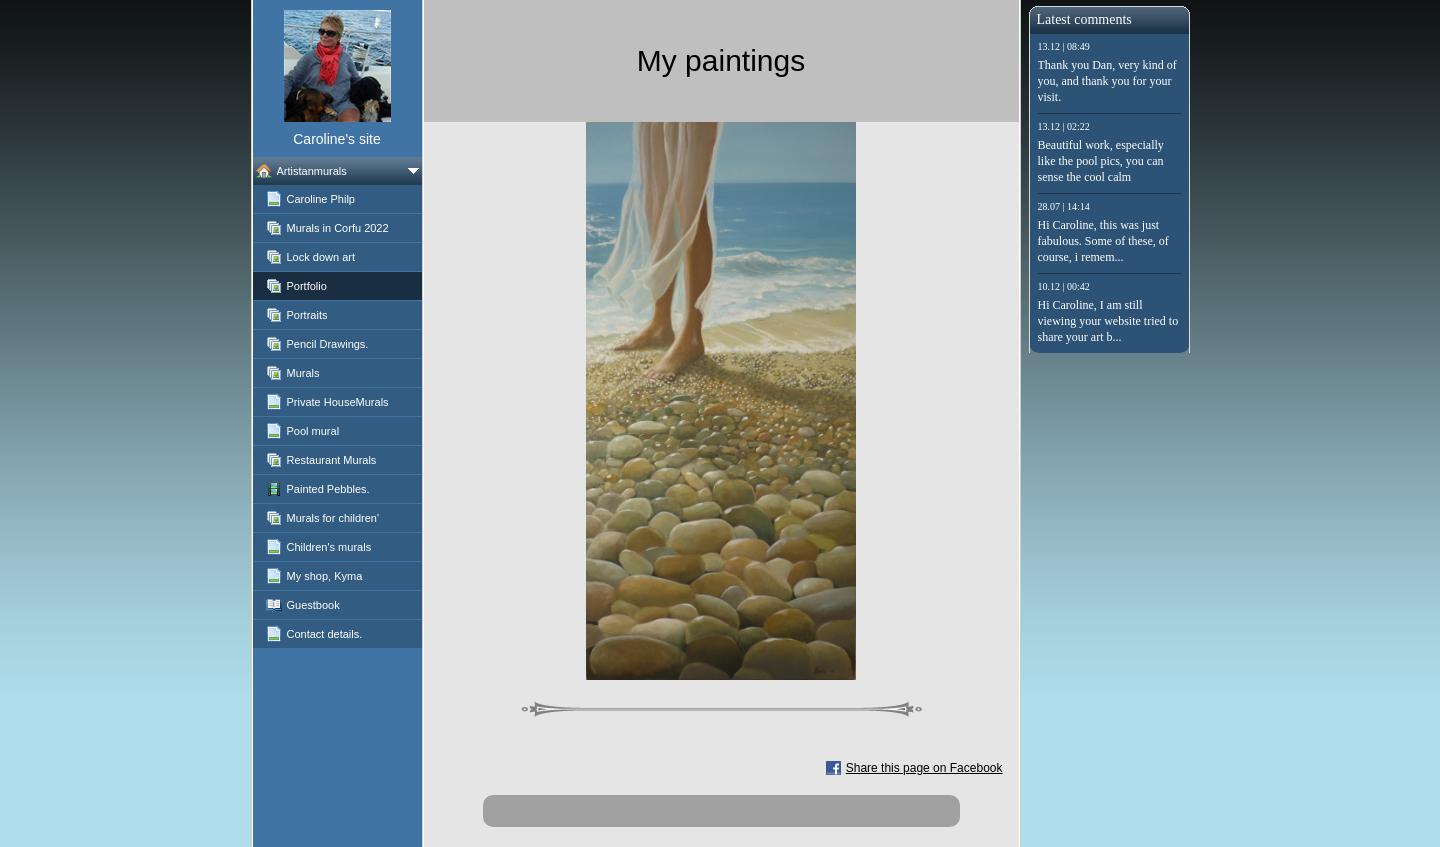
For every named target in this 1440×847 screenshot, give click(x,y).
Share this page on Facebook (924, 768)
